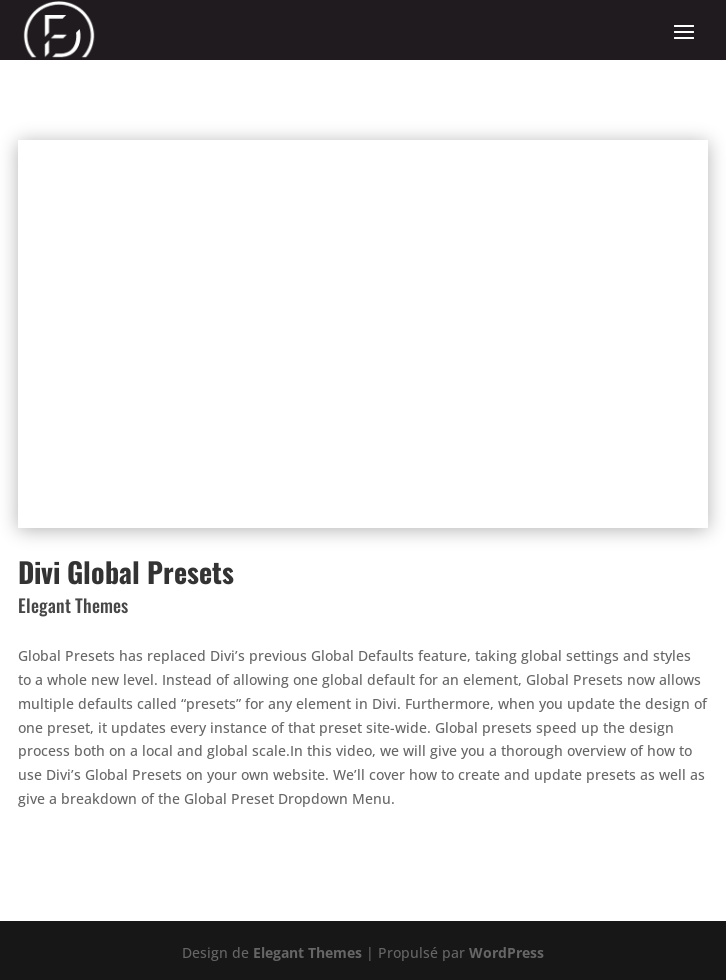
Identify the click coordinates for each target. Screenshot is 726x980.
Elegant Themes (307, 952)
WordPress (506, 952)
